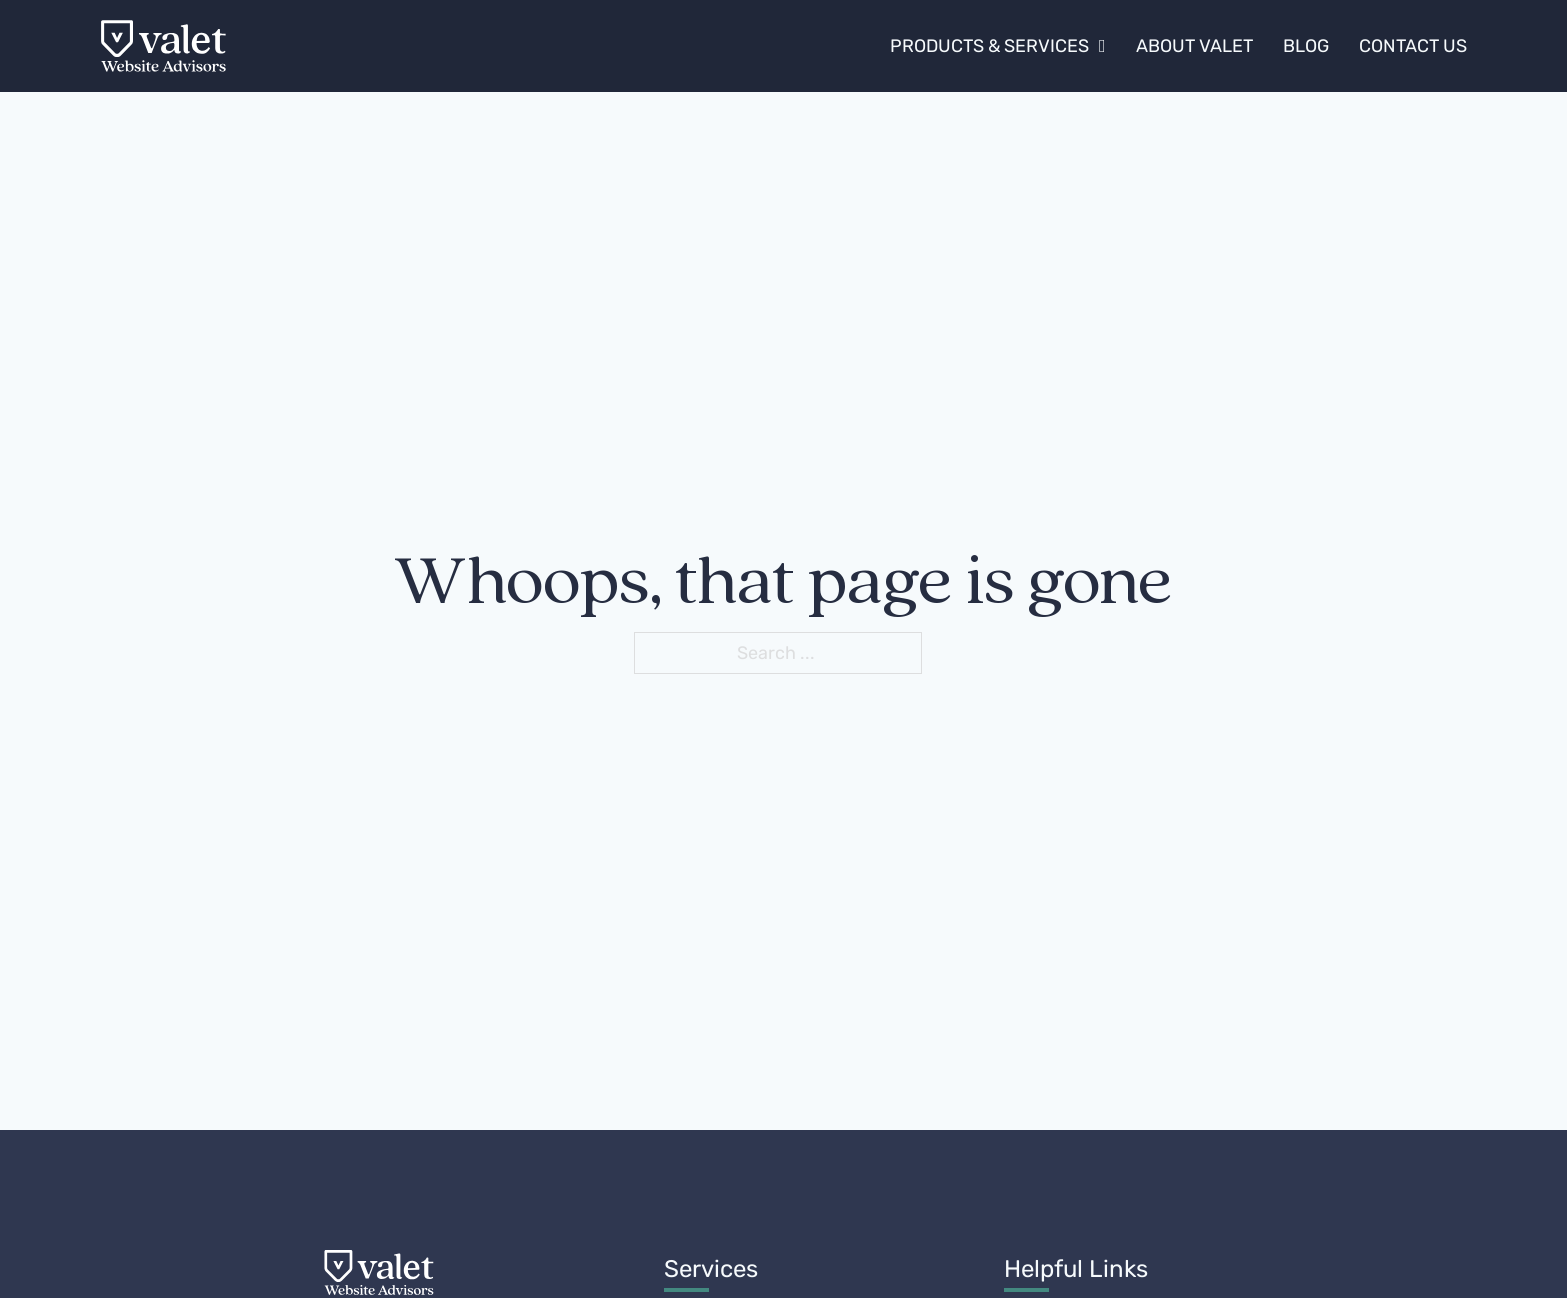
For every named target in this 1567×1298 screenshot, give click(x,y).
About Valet (1194, 46)
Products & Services (989, 46)
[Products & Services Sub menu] (1102, 46)
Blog (1306, 46)
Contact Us (1413, 46)
